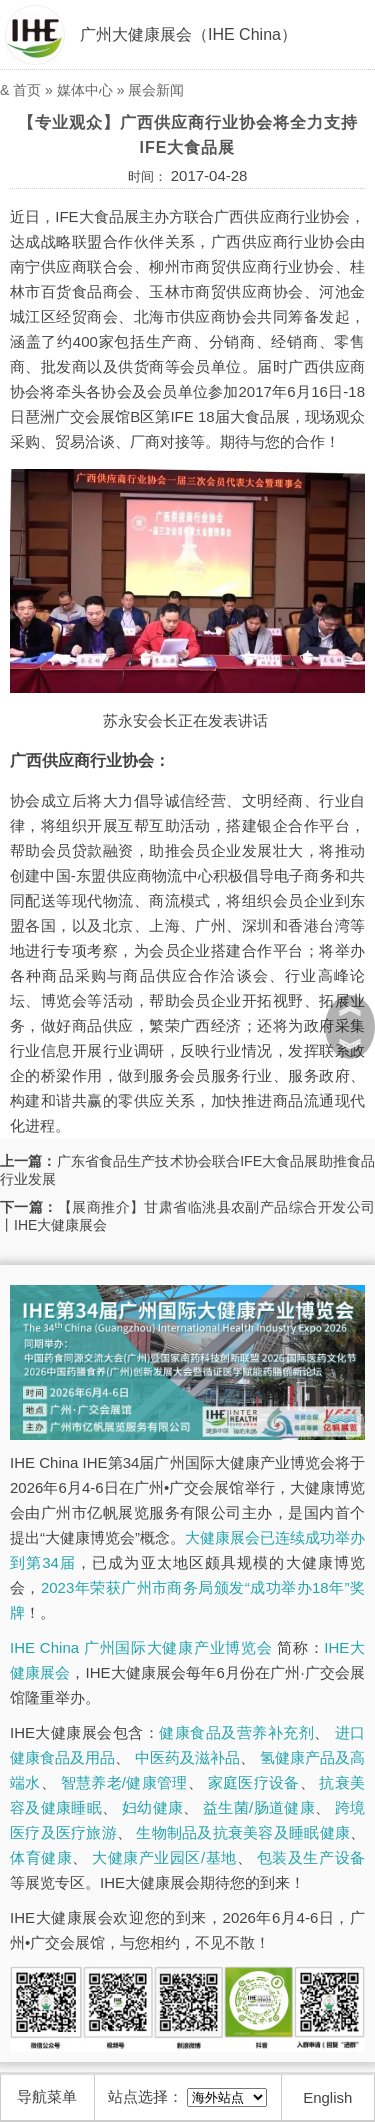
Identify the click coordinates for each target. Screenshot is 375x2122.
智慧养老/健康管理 (124, 1782)
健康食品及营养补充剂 (236, 1732)
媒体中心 (85, 90)
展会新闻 (156, 90)
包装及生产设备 (311, 1857)
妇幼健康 (152, 1807)
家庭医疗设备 (254, 1782)
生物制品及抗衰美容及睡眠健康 (243, 1832)
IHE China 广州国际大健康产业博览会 (141, 1647)
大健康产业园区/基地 (164, 1857)
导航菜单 (47, 2096)
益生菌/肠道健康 (259, 1807)
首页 (27, 90)
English (327, 2097)
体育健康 (41, 1857)
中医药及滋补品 (187, 1757)
